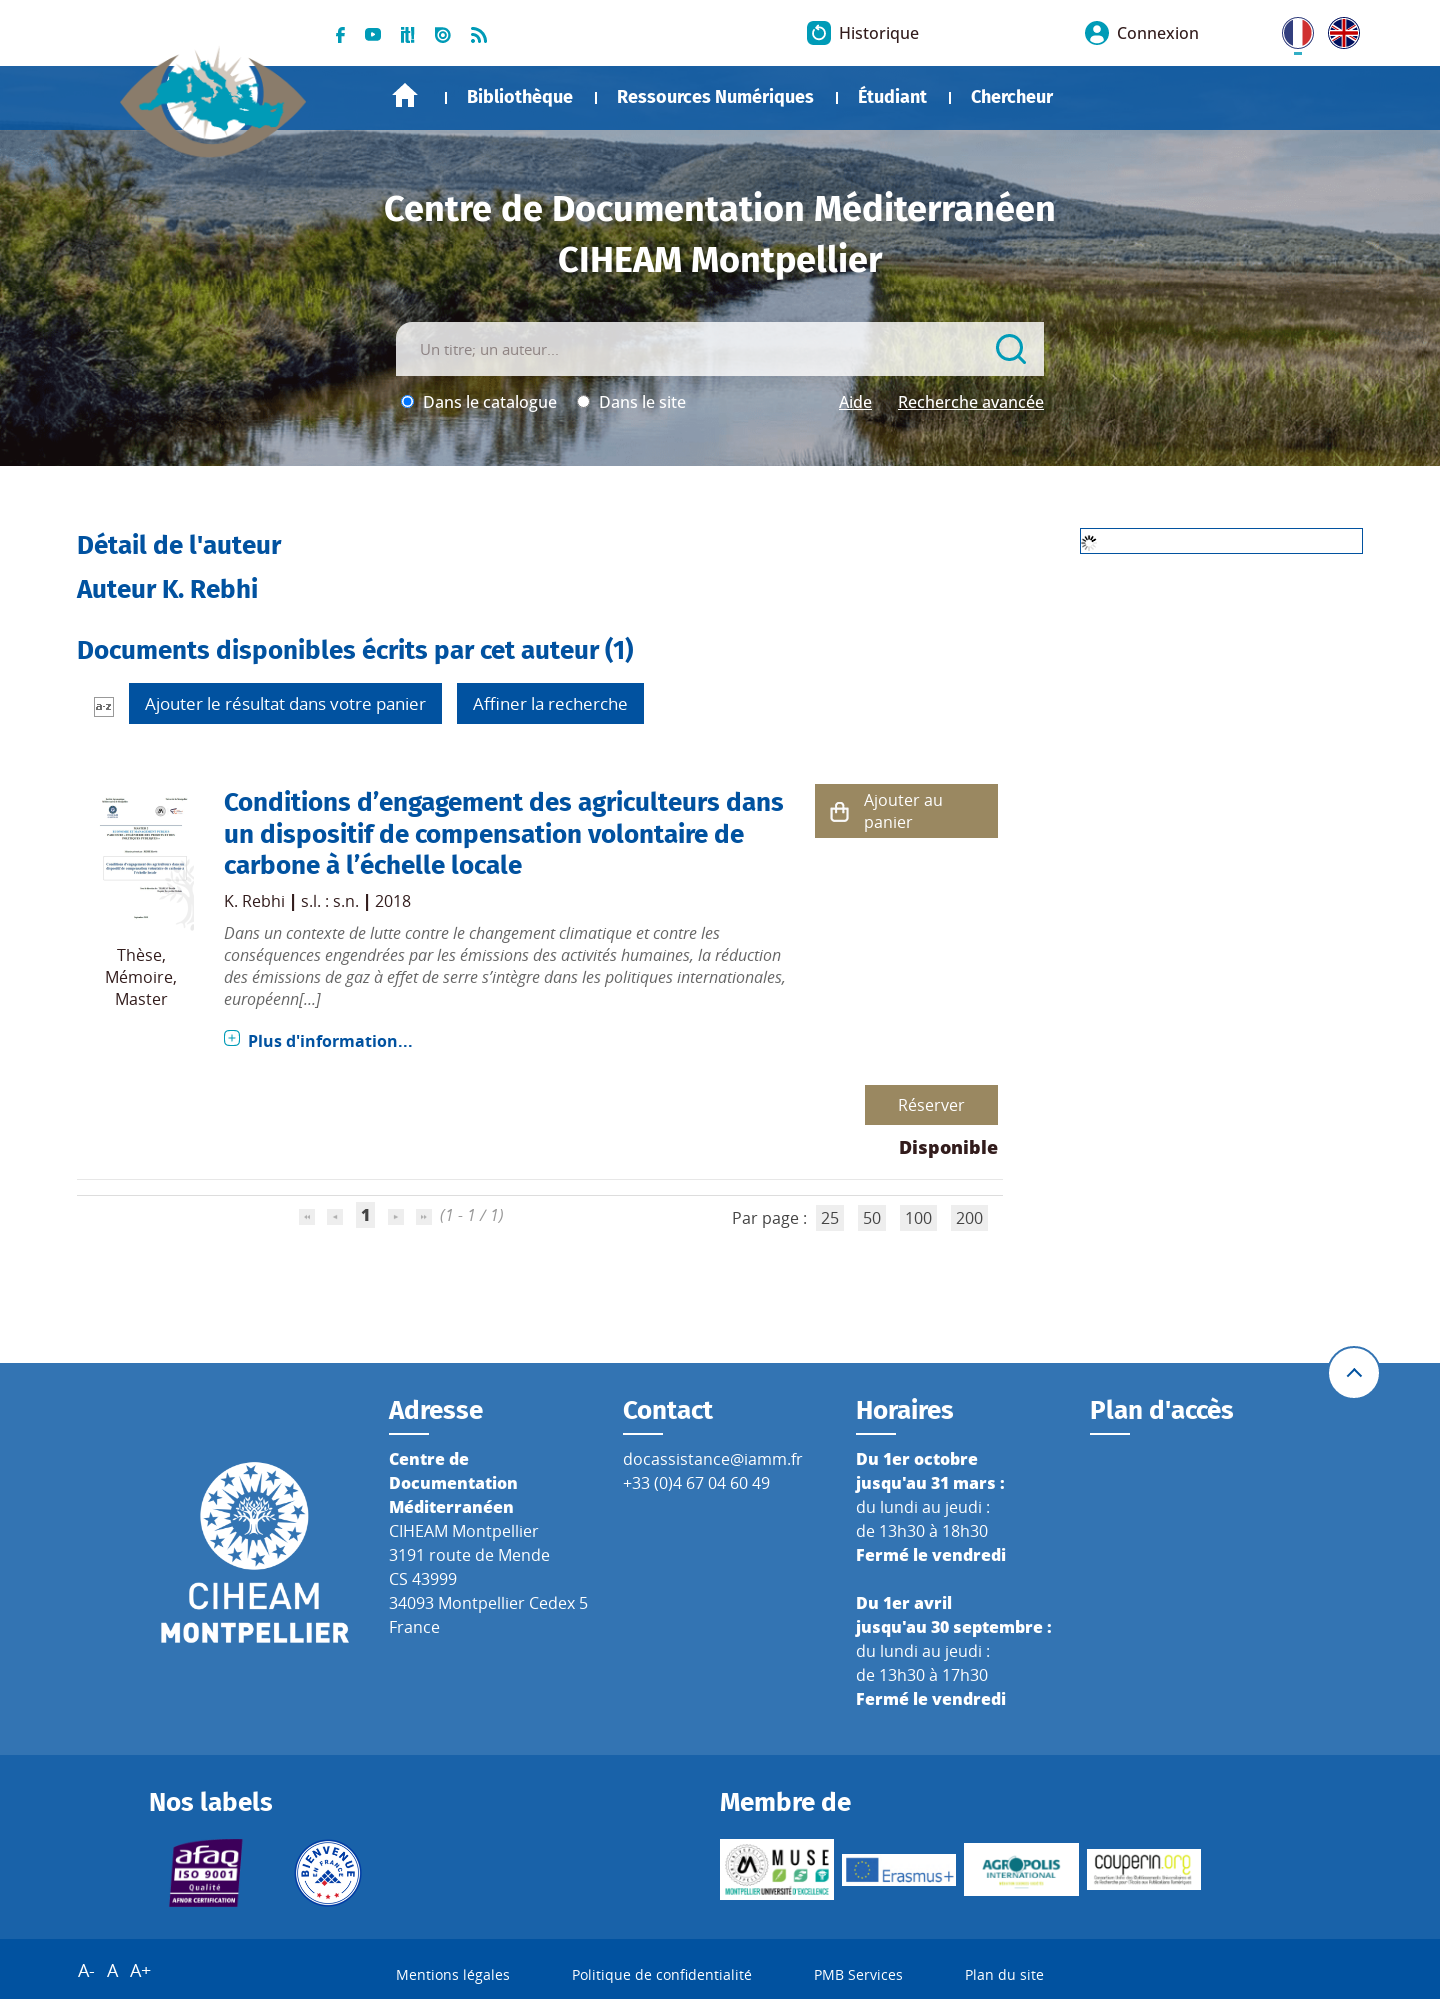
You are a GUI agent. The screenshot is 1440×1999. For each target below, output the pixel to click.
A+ (140, 1970)
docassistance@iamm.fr (713, 1459)
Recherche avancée (971, 402)
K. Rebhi (254, 901)
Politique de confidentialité (662, 1974)
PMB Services (858, 1974)
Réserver (931, 1105)
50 (872, 1218)
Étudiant (892, 97)
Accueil (405, 95)
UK (1339, 29)
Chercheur (1012, 97)
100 (918, 1218)
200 (969, 1218)
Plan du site (1004, 1974)
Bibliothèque (520, 97)
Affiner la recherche (550, 703)
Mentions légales (453, 1974)
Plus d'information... (330, 1041)
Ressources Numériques (715, 97)
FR (1291, 29)
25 (830, 1218)
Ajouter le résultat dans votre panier (285, 703)
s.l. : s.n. (330, 901)
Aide (855, 402)
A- (86, 1970)
